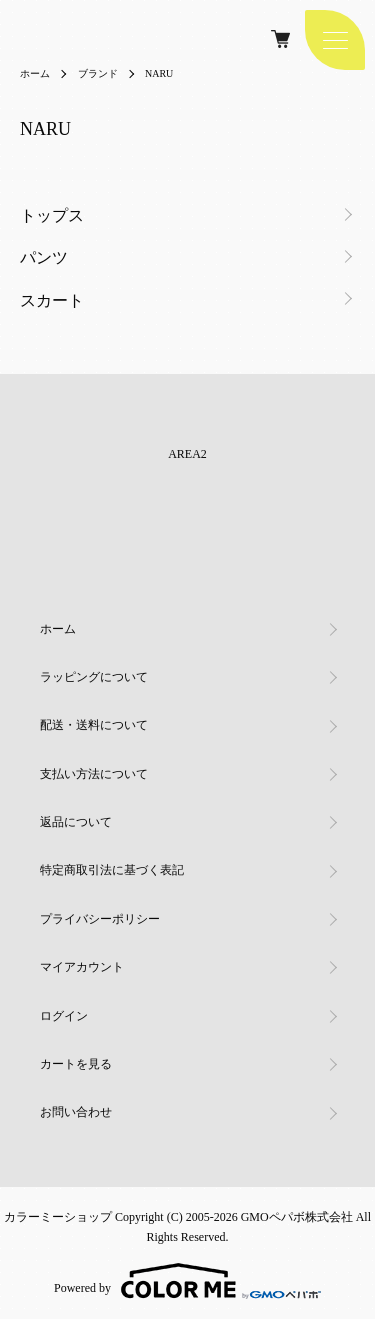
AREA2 (187, 454)
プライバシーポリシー (100, 919)
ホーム (35, 73)
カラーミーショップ (58, 1217)
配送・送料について (94, 725)
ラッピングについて (94, 677)
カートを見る (76, 1064)
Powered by (187, 1281)
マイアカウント (82, 967)
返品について (76, 822)
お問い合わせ (76, 1112)
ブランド (98, 73)
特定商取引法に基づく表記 (112, 870)
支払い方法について (94, 774)
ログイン (64, 1016)
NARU (159, 73)
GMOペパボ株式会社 (297, 1217)
